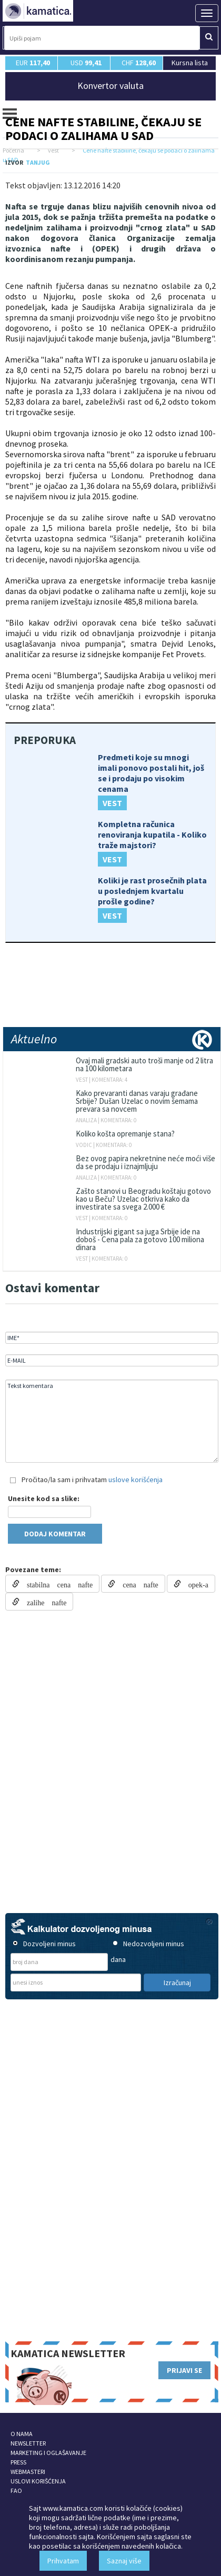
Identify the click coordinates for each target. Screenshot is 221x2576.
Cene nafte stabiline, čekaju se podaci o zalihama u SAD (103, 129)
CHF (139, 62)
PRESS (18, 2462)
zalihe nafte (42, 1601)
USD (86, 62)
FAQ (16, 2490)
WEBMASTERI (28, 2472)
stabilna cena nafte (56, 1583)
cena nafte (136, 1583)
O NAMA (22, 2434)
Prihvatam (63, 2560)
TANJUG (38, 162)
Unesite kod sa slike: (43, 1498)
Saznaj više (124, 2560)
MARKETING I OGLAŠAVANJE (48, 2453)
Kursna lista (190, 62)
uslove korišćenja (135, 1479)
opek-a (194, 1583)
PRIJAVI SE (184, 2370)
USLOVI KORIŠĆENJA (38, 2481)
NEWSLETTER (28, 2443)
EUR (33, 62)
